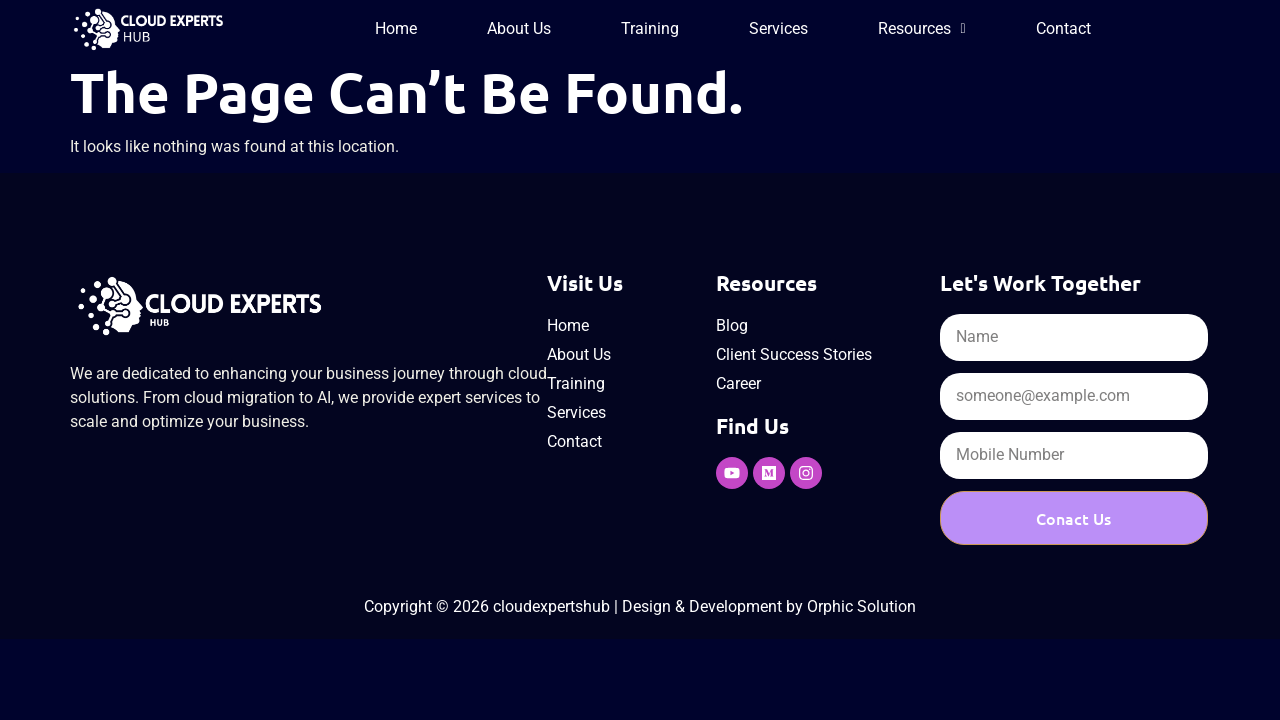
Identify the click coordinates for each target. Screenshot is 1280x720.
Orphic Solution (861, 606)
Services (778, 28)
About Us (519, 28)
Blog (732, 325)
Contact (1063, 28)
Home (396, 28)
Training (650, 28)
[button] (922, 29)
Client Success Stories (794, 354)
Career (738, 383)
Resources (922, 28)
